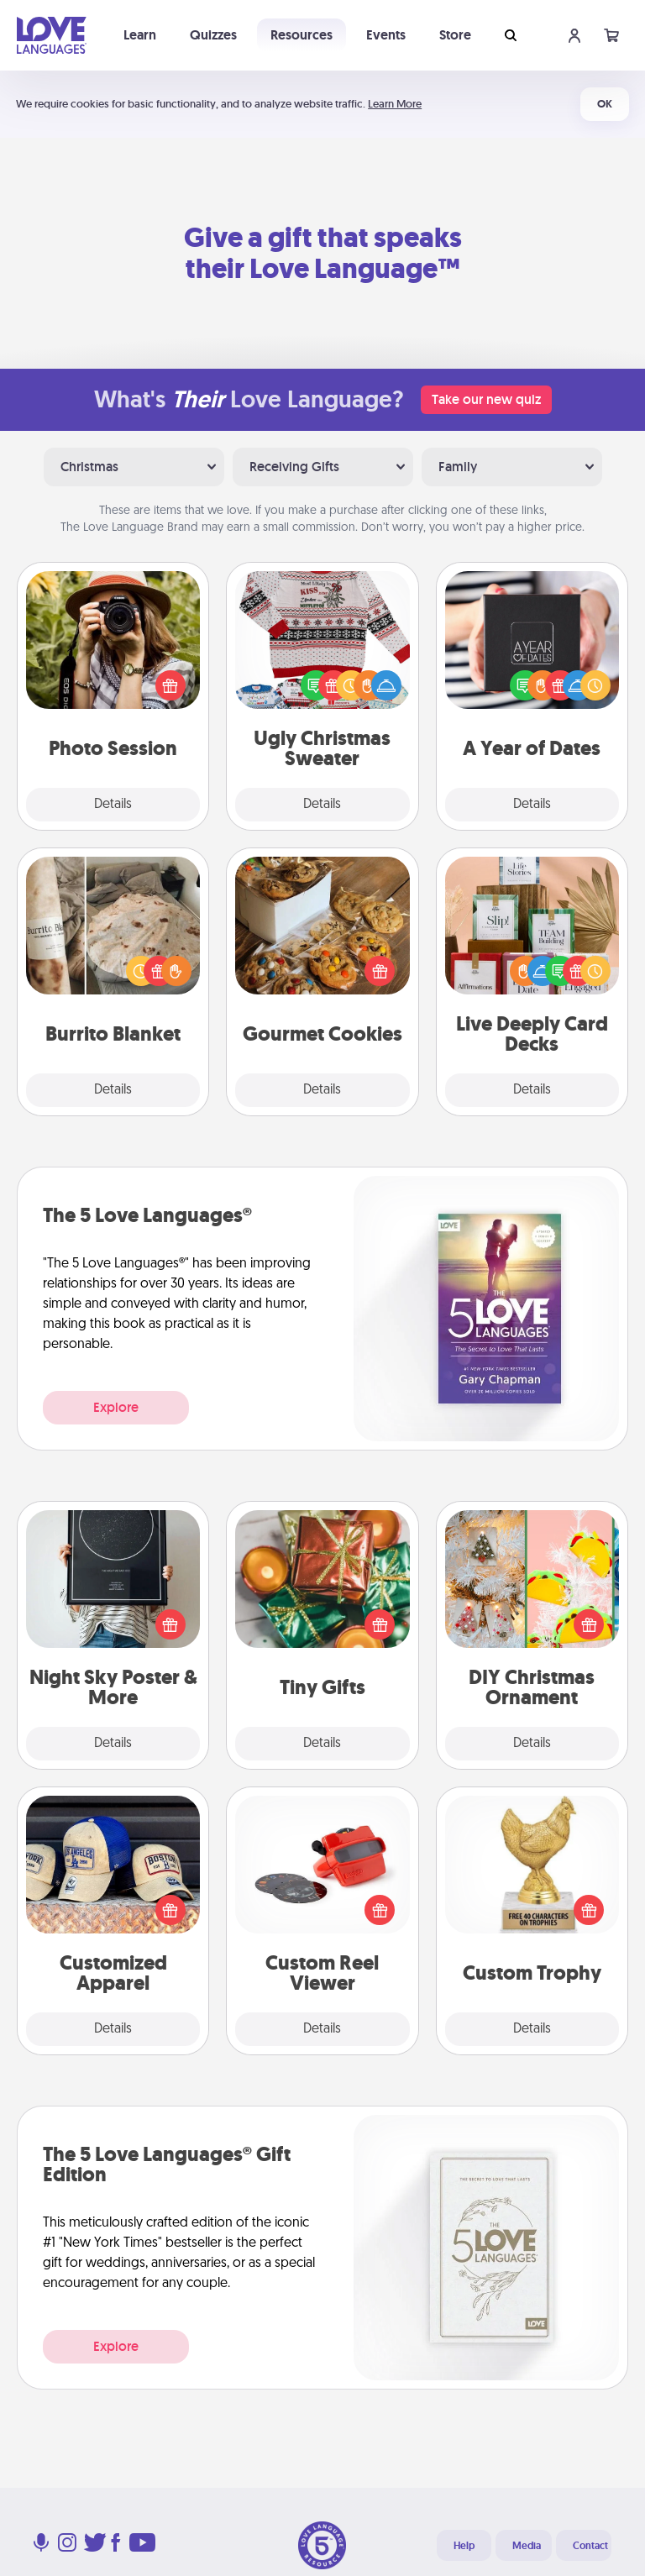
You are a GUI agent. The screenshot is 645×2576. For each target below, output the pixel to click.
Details (113, 804)
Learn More (395, 104)
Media (526, 2545)
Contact (590, 2545)
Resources (301, 35)
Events (386, 35)
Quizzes (213, 35)
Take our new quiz (486, 399)
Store (455, 35)
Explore (116, 1407)
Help (464, 2545)
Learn (139, 35)
